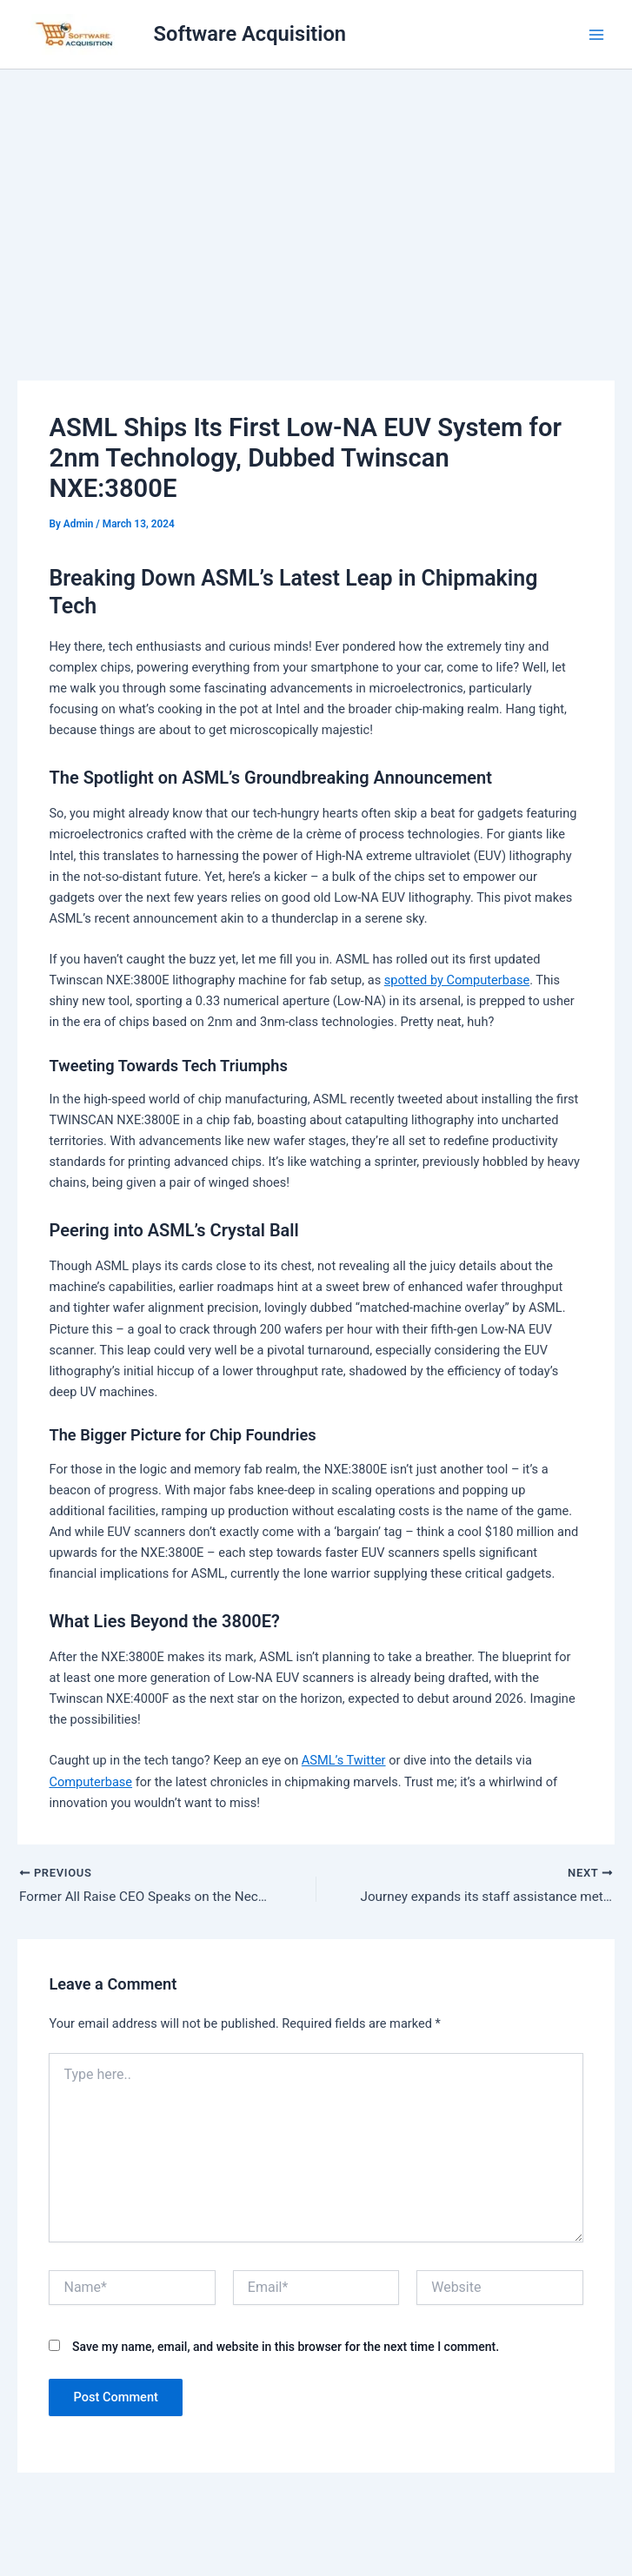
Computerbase (90, 1782)
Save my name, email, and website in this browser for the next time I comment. (285, 2347)
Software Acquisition (250, 34)
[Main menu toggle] (596, 35)
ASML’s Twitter (344, 1760)
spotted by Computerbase (456, 980)
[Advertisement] (316, 199)
